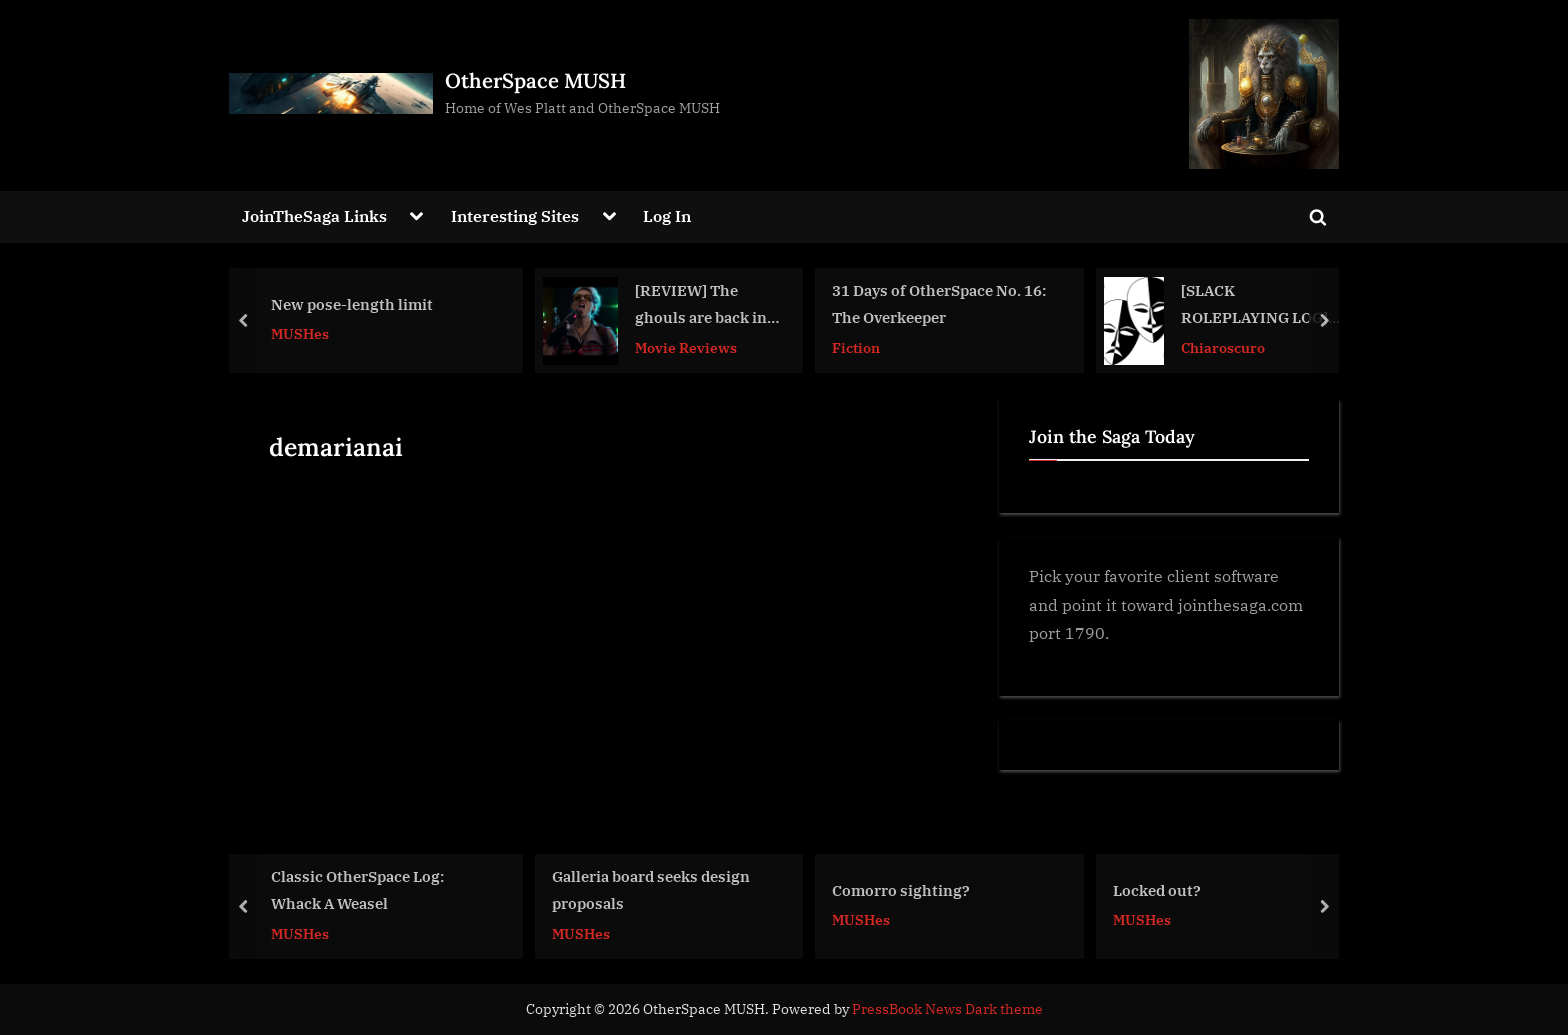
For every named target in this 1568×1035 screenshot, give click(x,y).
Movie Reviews (686, 347)
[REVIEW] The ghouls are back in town (701, 306)
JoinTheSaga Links (314, 215)
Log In (667, 215)
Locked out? (1157, 889)
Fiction (856, 347)
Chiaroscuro (1223, 347)
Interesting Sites (515, 215)
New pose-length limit (352, 304)
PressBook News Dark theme (947, 1009)
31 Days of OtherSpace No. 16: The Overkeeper (939, 304)
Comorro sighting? (901, 889)
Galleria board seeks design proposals (651, 889)
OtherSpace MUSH (535, 80)
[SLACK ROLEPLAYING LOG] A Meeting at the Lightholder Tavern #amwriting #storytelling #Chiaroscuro (1261, 306)
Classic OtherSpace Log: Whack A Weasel (357, 889)
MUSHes (300, 334)
